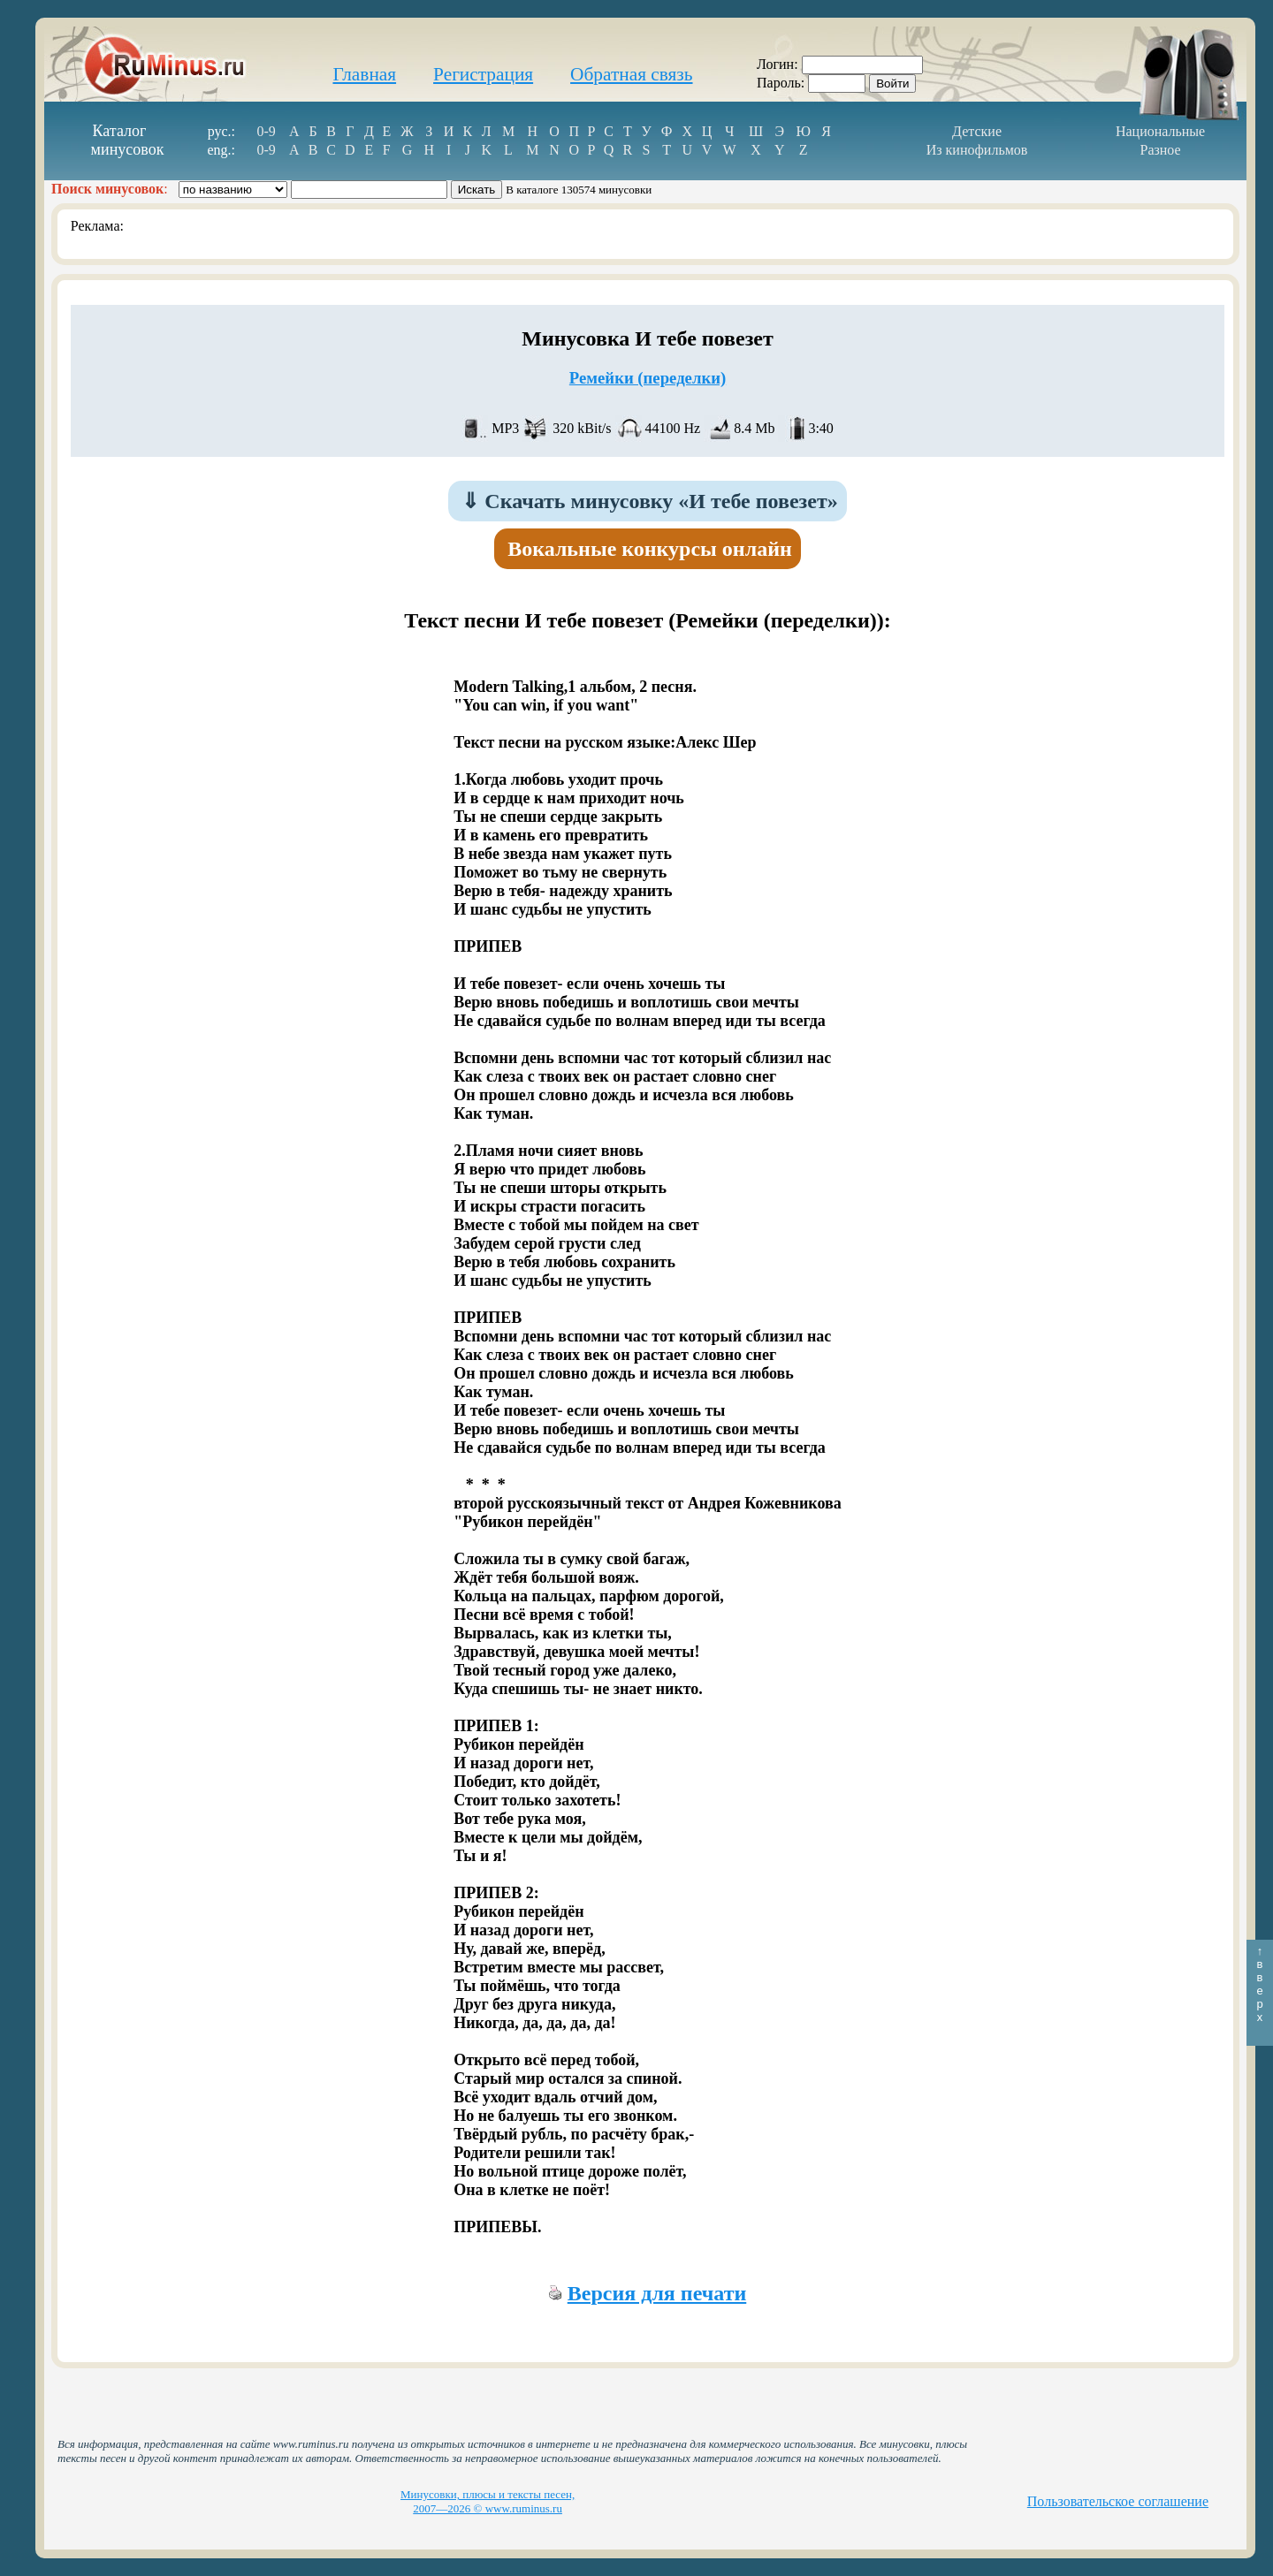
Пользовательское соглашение (1117, 2501)
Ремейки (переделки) (647, 378)
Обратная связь (631, 74)
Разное (1160, 149)
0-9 (265, 131)
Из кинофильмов (977, 149)
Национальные (1160, 131)
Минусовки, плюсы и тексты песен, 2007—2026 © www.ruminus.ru (487, 2501)
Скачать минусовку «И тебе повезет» (649, 501)
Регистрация (483, 74)
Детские (977, 131)
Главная (364, 74)
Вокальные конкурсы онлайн (649, 548)
